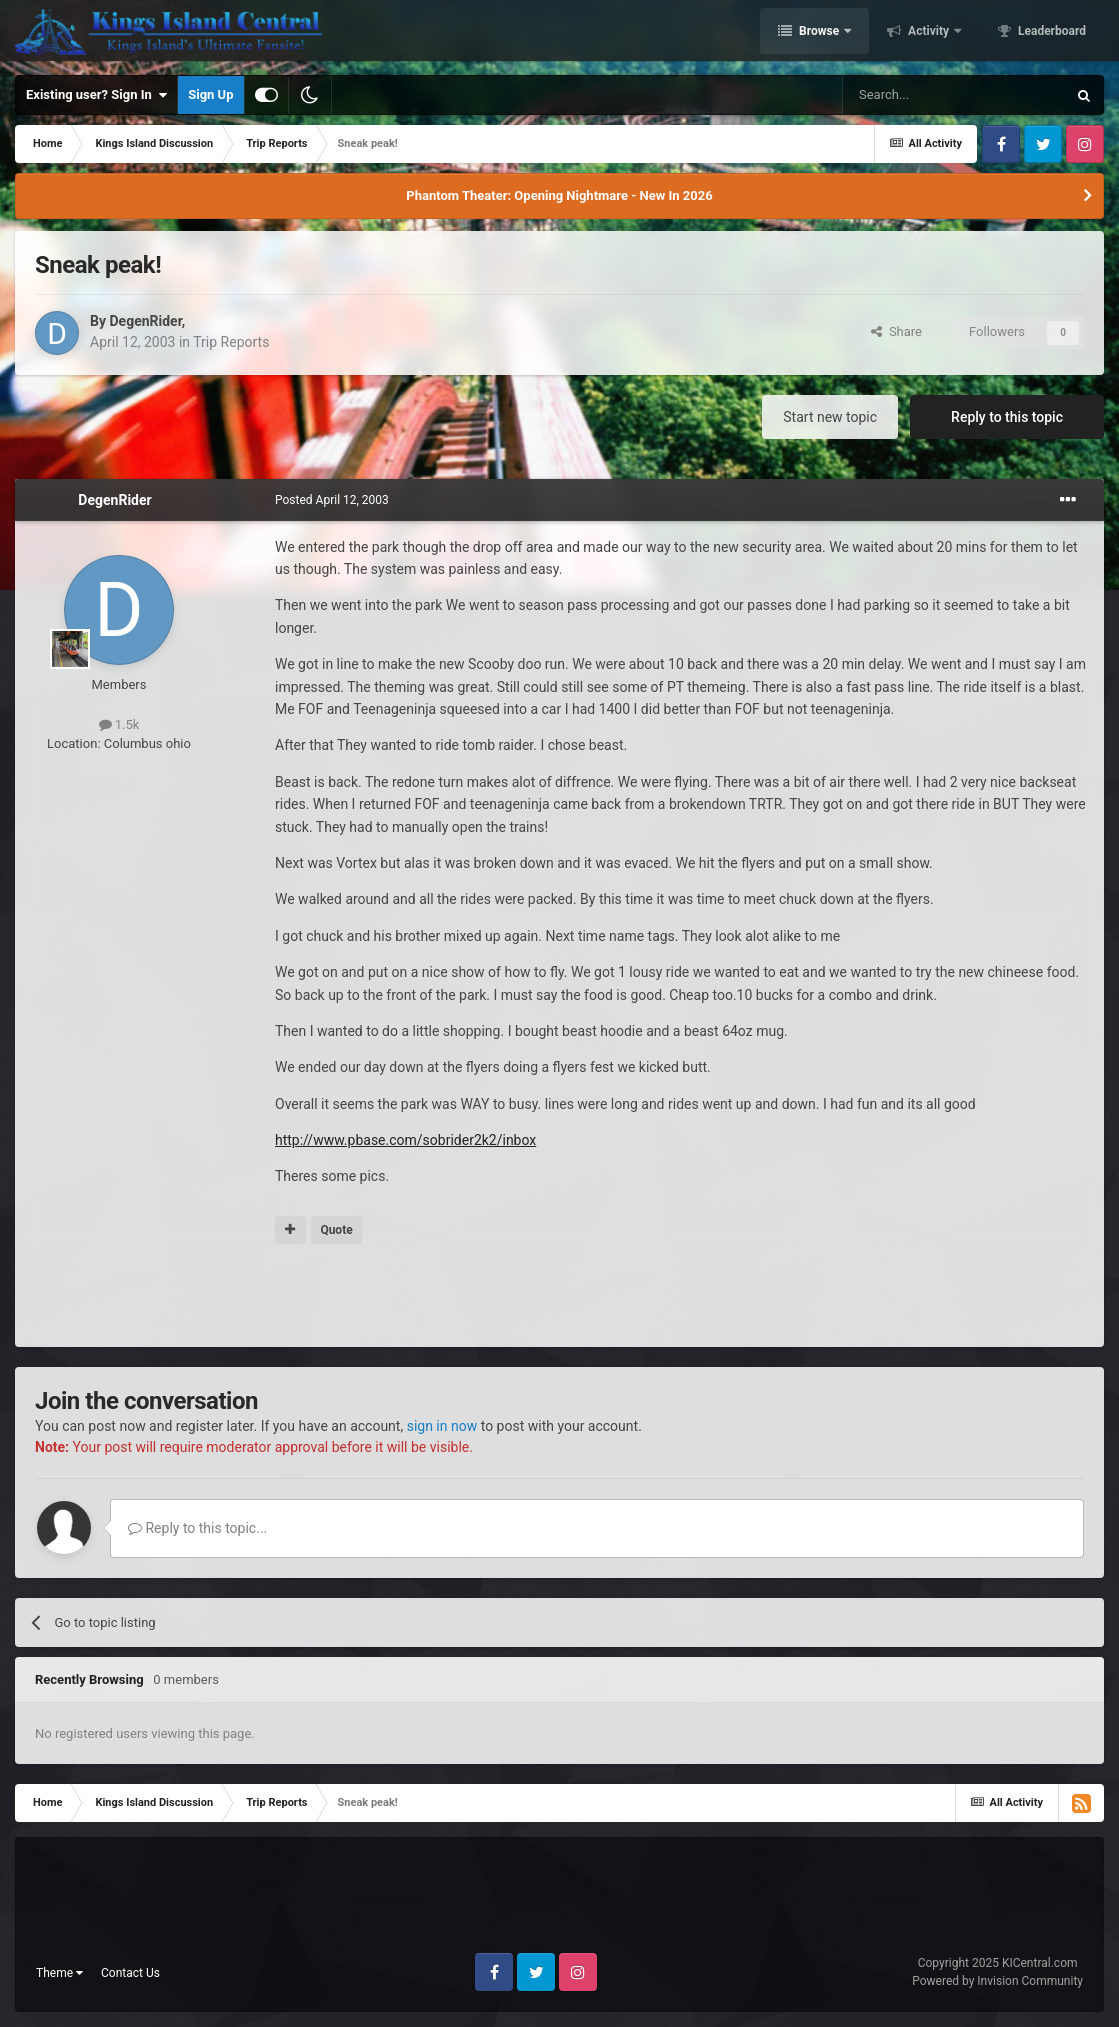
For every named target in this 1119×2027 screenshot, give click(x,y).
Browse (819, 33)
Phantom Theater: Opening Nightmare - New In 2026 (559, 195)
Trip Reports (231, 342)
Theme (59, 1973)
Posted (332, 500)
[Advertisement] (560, 1297)
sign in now (442, 1426)
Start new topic (830, 417)
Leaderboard (1050, 33)
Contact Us (130, 1973)
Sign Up (210, 94)
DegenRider (145, 321)
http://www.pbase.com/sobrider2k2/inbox (405, 1140)
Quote (336, 1230)
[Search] (954, 95)
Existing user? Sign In (96, 95)
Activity (928, 33)
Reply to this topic (1007, 417)
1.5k (119, 724)
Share (896, 331)
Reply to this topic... (197, 1528)
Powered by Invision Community (997, 1981)
